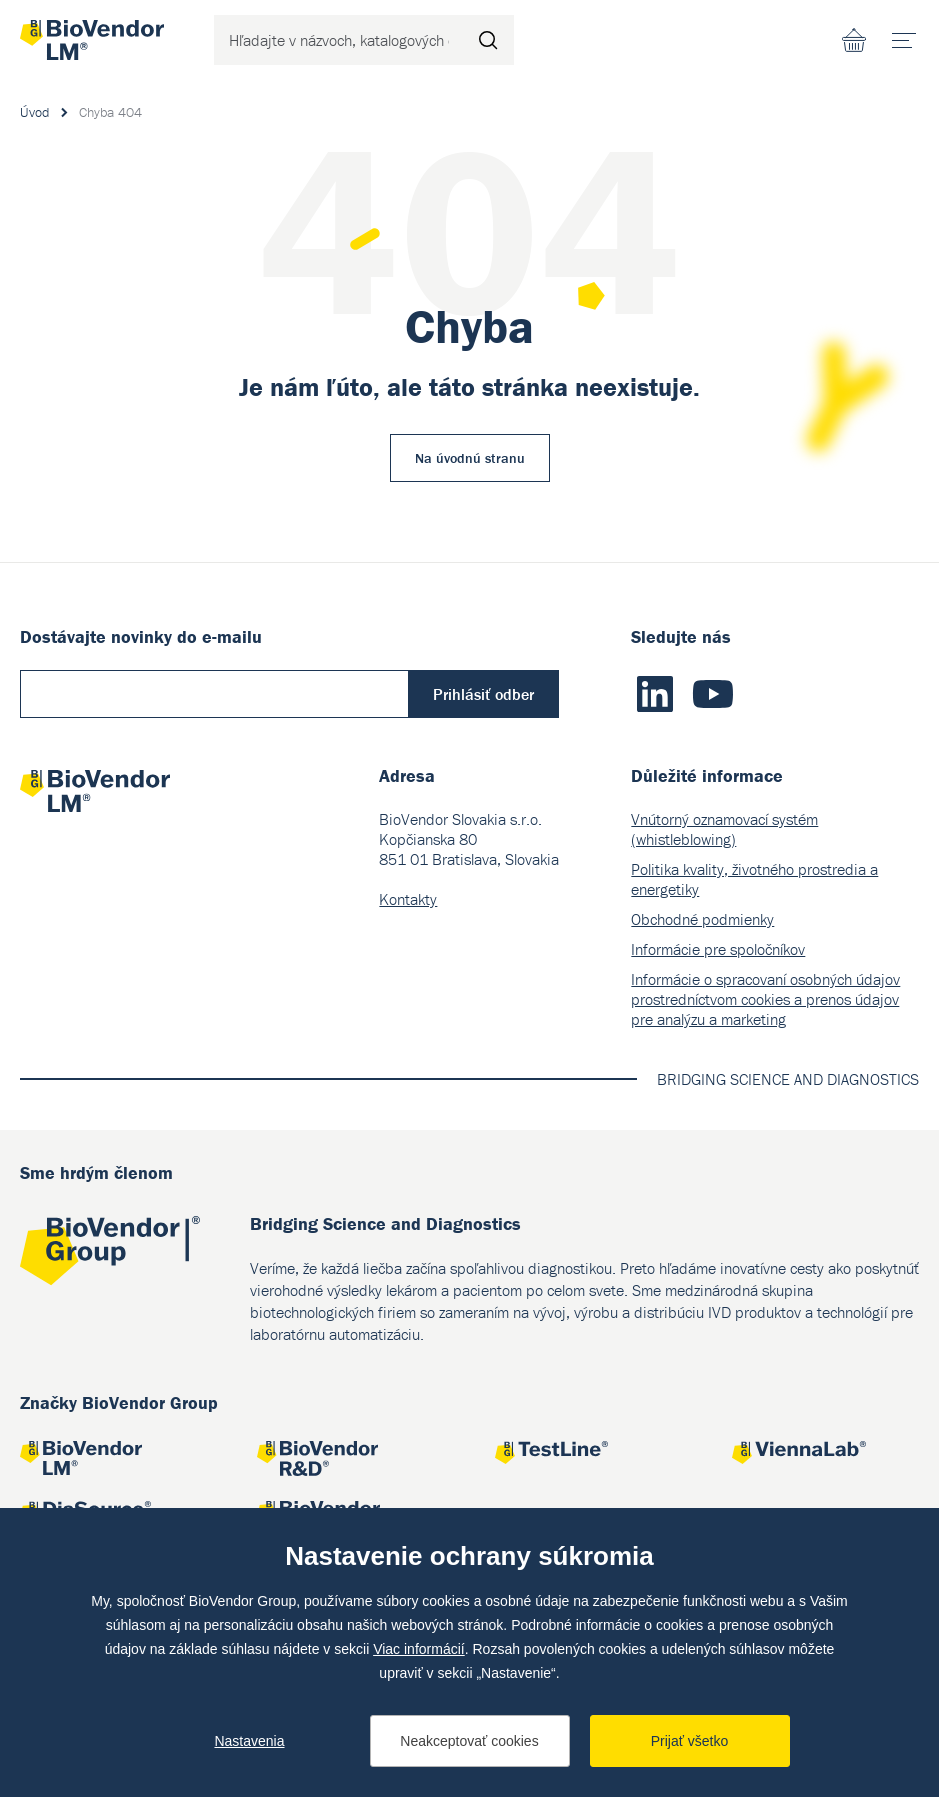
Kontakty (408, 899)
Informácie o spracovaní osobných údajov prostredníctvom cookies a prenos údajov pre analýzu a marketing (765, 999)
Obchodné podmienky (702, 919)
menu (910, 33)
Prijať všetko (690, 1741)
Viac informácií (419, 1649)
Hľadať (489, 40)
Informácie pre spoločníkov (718, 949)
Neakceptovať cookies (469, 1741)
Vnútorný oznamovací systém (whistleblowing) (724, 829)
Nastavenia (249, 1741)
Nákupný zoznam (854, 40)
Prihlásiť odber (483, 694)
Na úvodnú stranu (470, 458)
